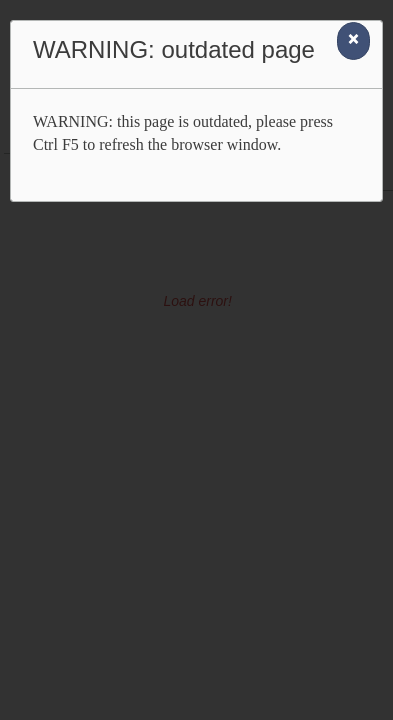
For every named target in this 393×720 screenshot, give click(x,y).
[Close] (353, 41)
